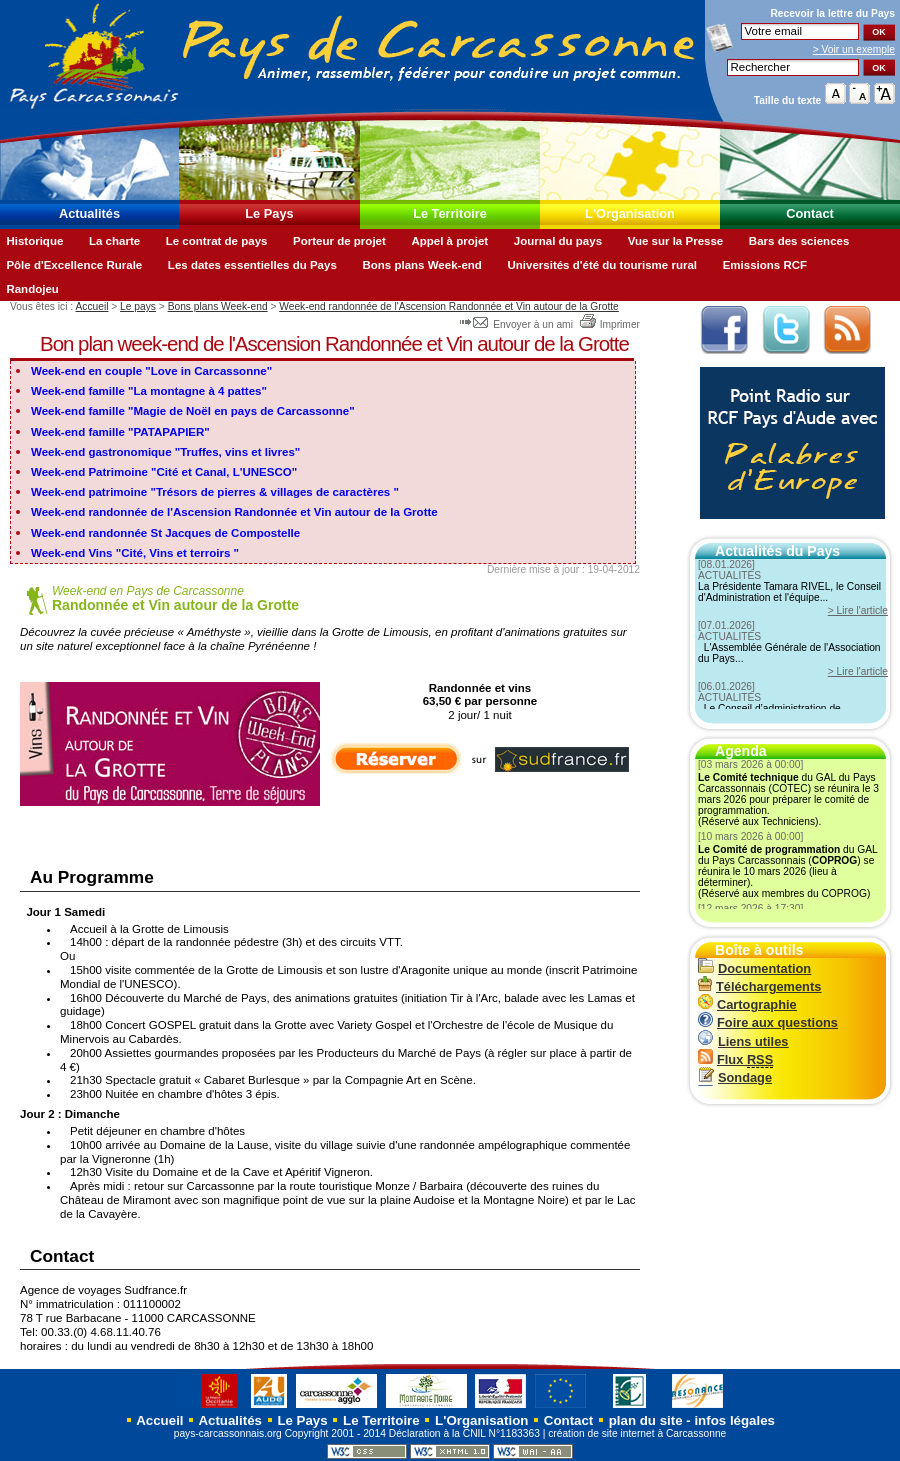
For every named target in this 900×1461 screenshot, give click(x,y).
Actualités (89, 213)
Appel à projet (449, 241)
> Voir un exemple (854, 49)
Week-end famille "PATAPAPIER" (120, 432)
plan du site (646, 1420)
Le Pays (269, 213)
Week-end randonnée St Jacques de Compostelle (165, 533)
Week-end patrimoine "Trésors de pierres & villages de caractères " (215, 492)
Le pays (138, 306)
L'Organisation (630, 213)
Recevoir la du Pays (832, 13)
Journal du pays (558, 241)
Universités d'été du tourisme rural (602, 265)
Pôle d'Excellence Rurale (74, 265)
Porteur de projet (339, 241)
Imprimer (609, 324)
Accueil (91, 306)
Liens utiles (743, 1041)
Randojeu (32, 289)
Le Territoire (450, 213)
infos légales (734, 1420)
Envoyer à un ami (517, 324)
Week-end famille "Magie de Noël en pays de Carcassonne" (193, 411)
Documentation (754, 968)
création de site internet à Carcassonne (637, 1433)
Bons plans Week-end (421, 265)
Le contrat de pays (217, 241)
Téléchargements (759, 986)
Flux (735, 1059)
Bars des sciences (799, 241)
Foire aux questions (768, 1022)
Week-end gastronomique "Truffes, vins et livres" (165, 452)
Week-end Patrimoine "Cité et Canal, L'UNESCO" (164, 472)
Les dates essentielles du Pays (252, 265)
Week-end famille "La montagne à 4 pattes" (149, 391)
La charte (114, 241)
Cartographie (747, 1004)
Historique (34, 241)
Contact (810, 213)
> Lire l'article (858, 610)
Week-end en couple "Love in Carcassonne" (151, 371)
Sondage (735, 1077)
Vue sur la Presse (676, 241)
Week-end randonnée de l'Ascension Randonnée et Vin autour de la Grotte (449, 306)
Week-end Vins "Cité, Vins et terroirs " (135, 553)
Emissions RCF (765, 265)
